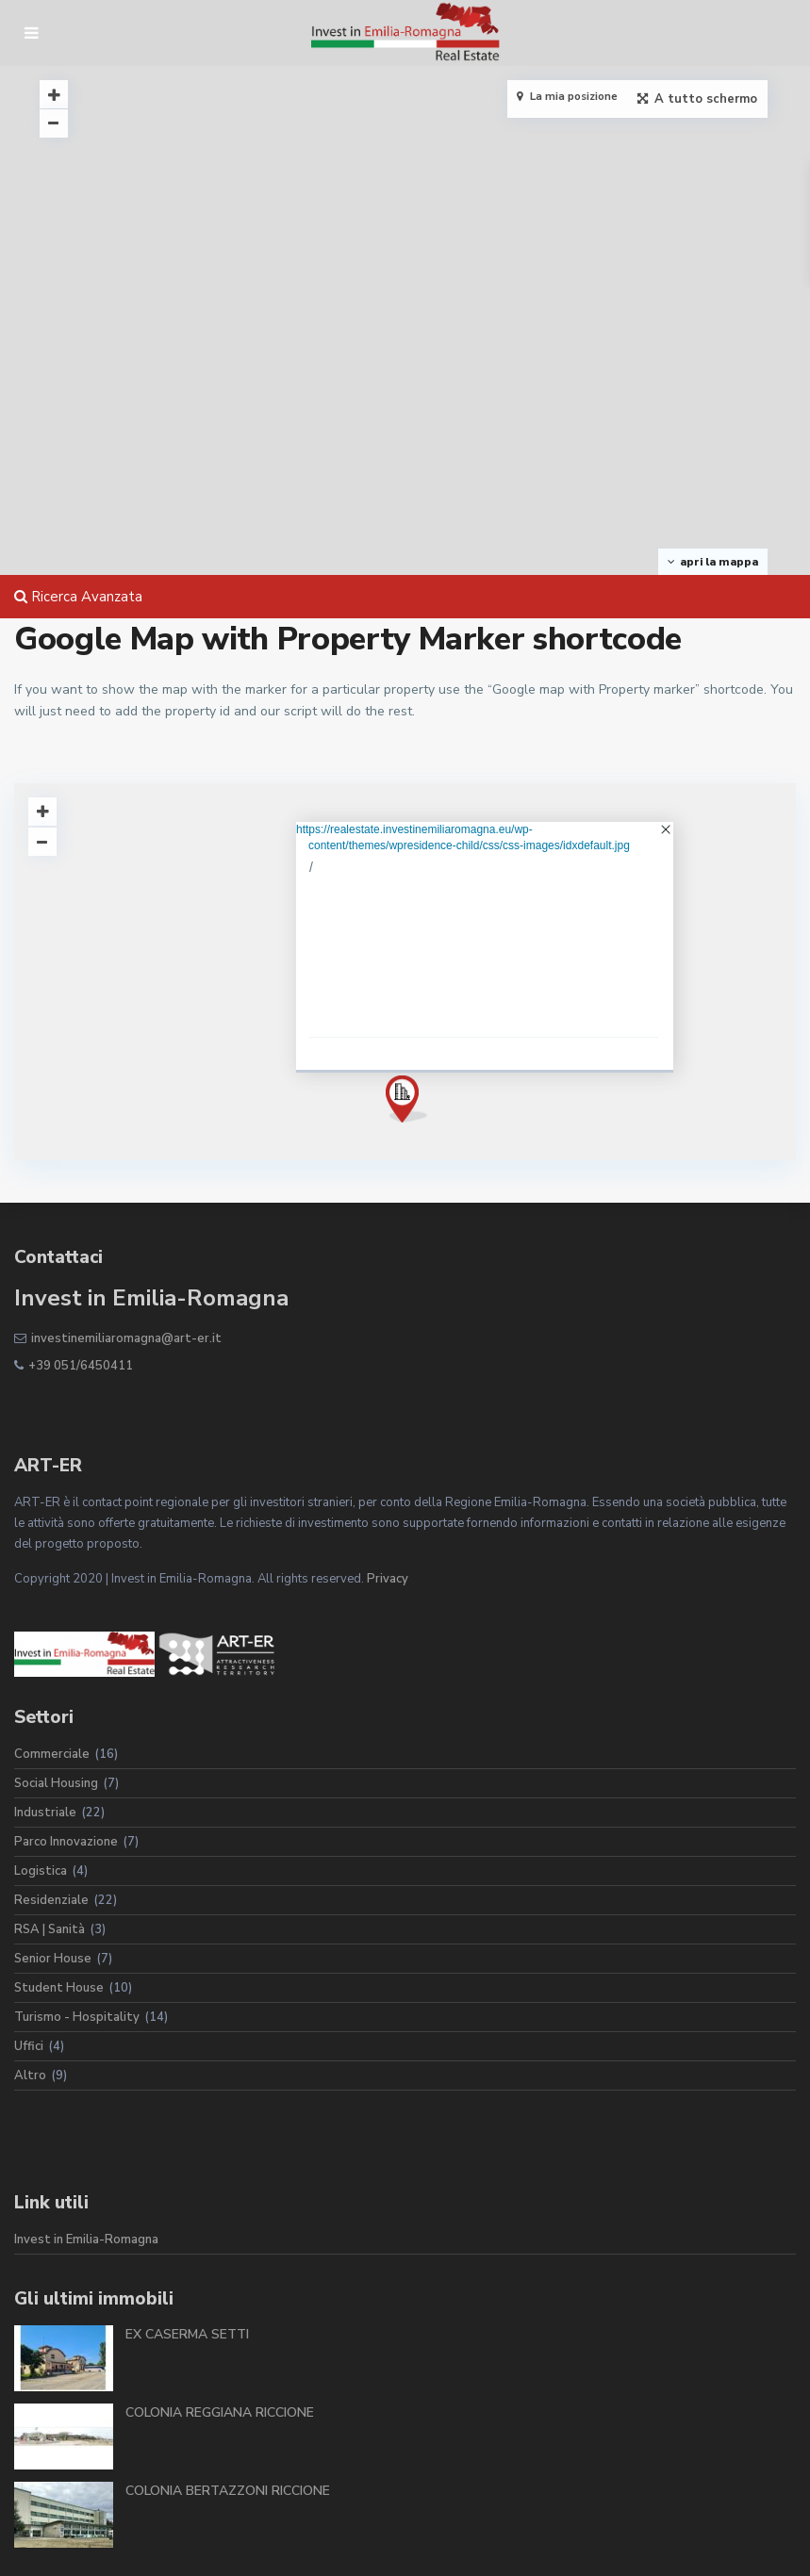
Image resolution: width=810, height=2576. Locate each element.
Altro (30, 2075)
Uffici (28, 2046)
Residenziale (51, 1900)
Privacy (387, 1578)
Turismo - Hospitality (77, 2017)
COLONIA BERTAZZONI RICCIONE (227, 2491)
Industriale (45, 1812)
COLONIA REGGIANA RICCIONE (219, 2412)
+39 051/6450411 (80, 1365)
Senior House (52, 1958)
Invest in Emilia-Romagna (86, 2239)
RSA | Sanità (49, 1929)
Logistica (40, 1870)
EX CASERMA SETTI (187, 2334)
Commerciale (52, 1754)
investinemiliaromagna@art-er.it (126, 1338)
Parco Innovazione (66, 1841)
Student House (59, 1987)
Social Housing (56, 1783)
